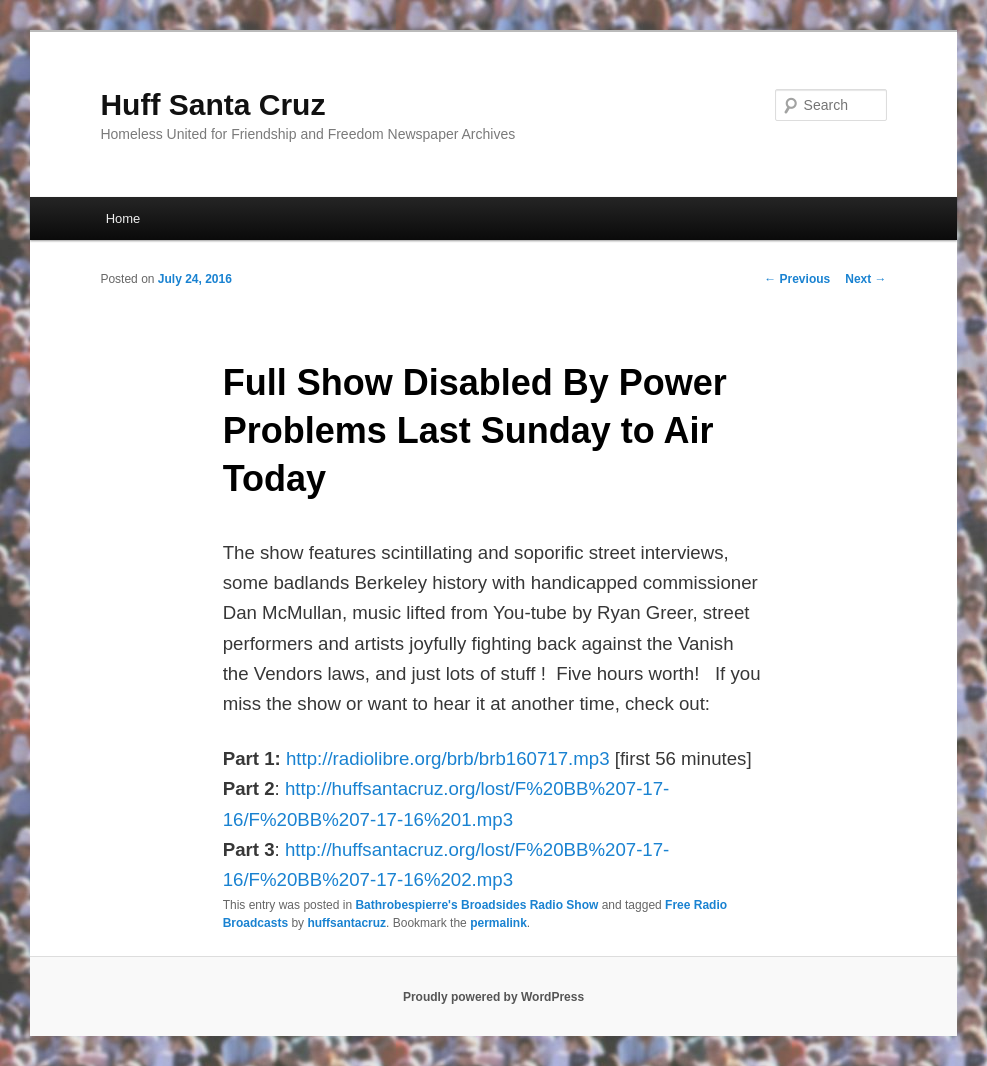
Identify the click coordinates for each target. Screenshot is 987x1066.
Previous (797, 279)
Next (865, 279)
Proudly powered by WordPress (493, 997)
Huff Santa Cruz (212, 104)
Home (123, 218)
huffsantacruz (346, 923)
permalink (498, 923)
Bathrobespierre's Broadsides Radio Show (476, 905)
